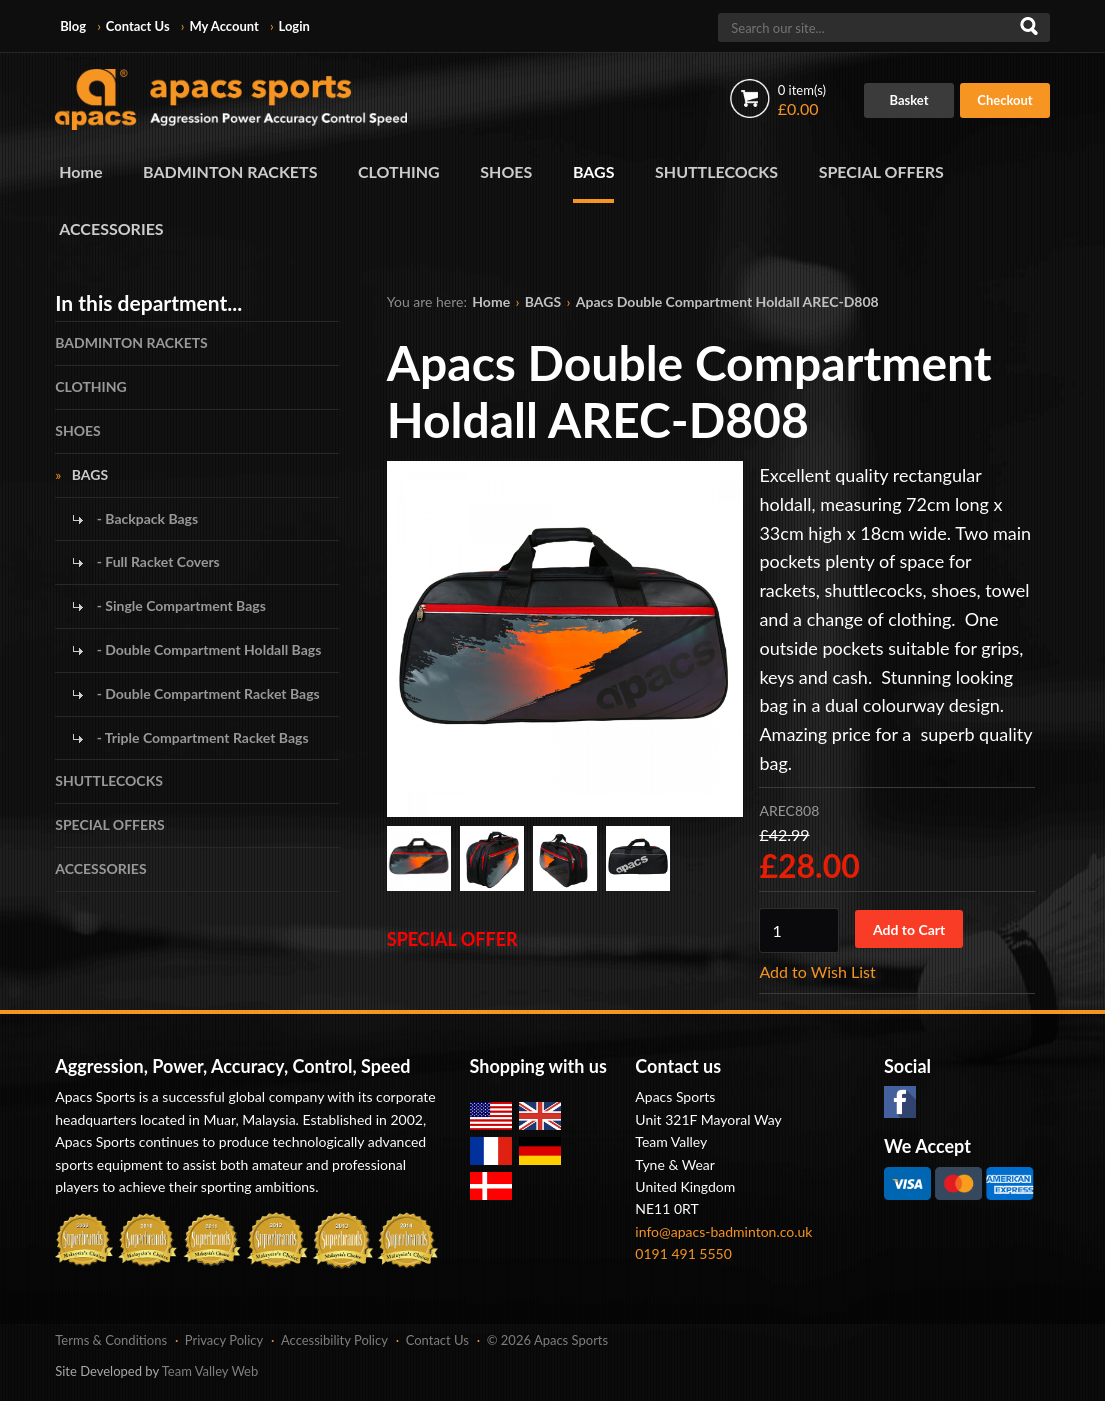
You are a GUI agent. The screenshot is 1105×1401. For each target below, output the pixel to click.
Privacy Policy (224, 1340)
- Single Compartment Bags (179, 605)
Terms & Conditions (111, 1340)
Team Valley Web (210, 1371)
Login (293, 26)
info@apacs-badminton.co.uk (723, 1231)
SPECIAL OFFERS (881, 171)
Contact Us (138, 26)
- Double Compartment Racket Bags (206, 693)
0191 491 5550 (683, 1253)
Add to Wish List (817, 971)
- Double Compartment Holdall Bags (207, 649)
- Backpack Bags (145, 518)
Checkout (1004, 100)
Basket (908, 100)
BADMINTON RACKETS (230, 171)
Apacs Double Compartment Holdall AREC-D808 (727, 301)
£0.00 (802, 100)
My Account (223, 26)
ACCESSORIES (111, 228)
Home (80, 171)
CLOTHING (399, 171)
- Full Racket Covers (156, 561)
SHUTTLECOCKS (716, 171)
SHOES (506, 171)
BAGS (594, 171)
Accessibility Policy (334, 1340)
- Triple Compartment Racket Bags (200, 737)
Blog (73, 26)
